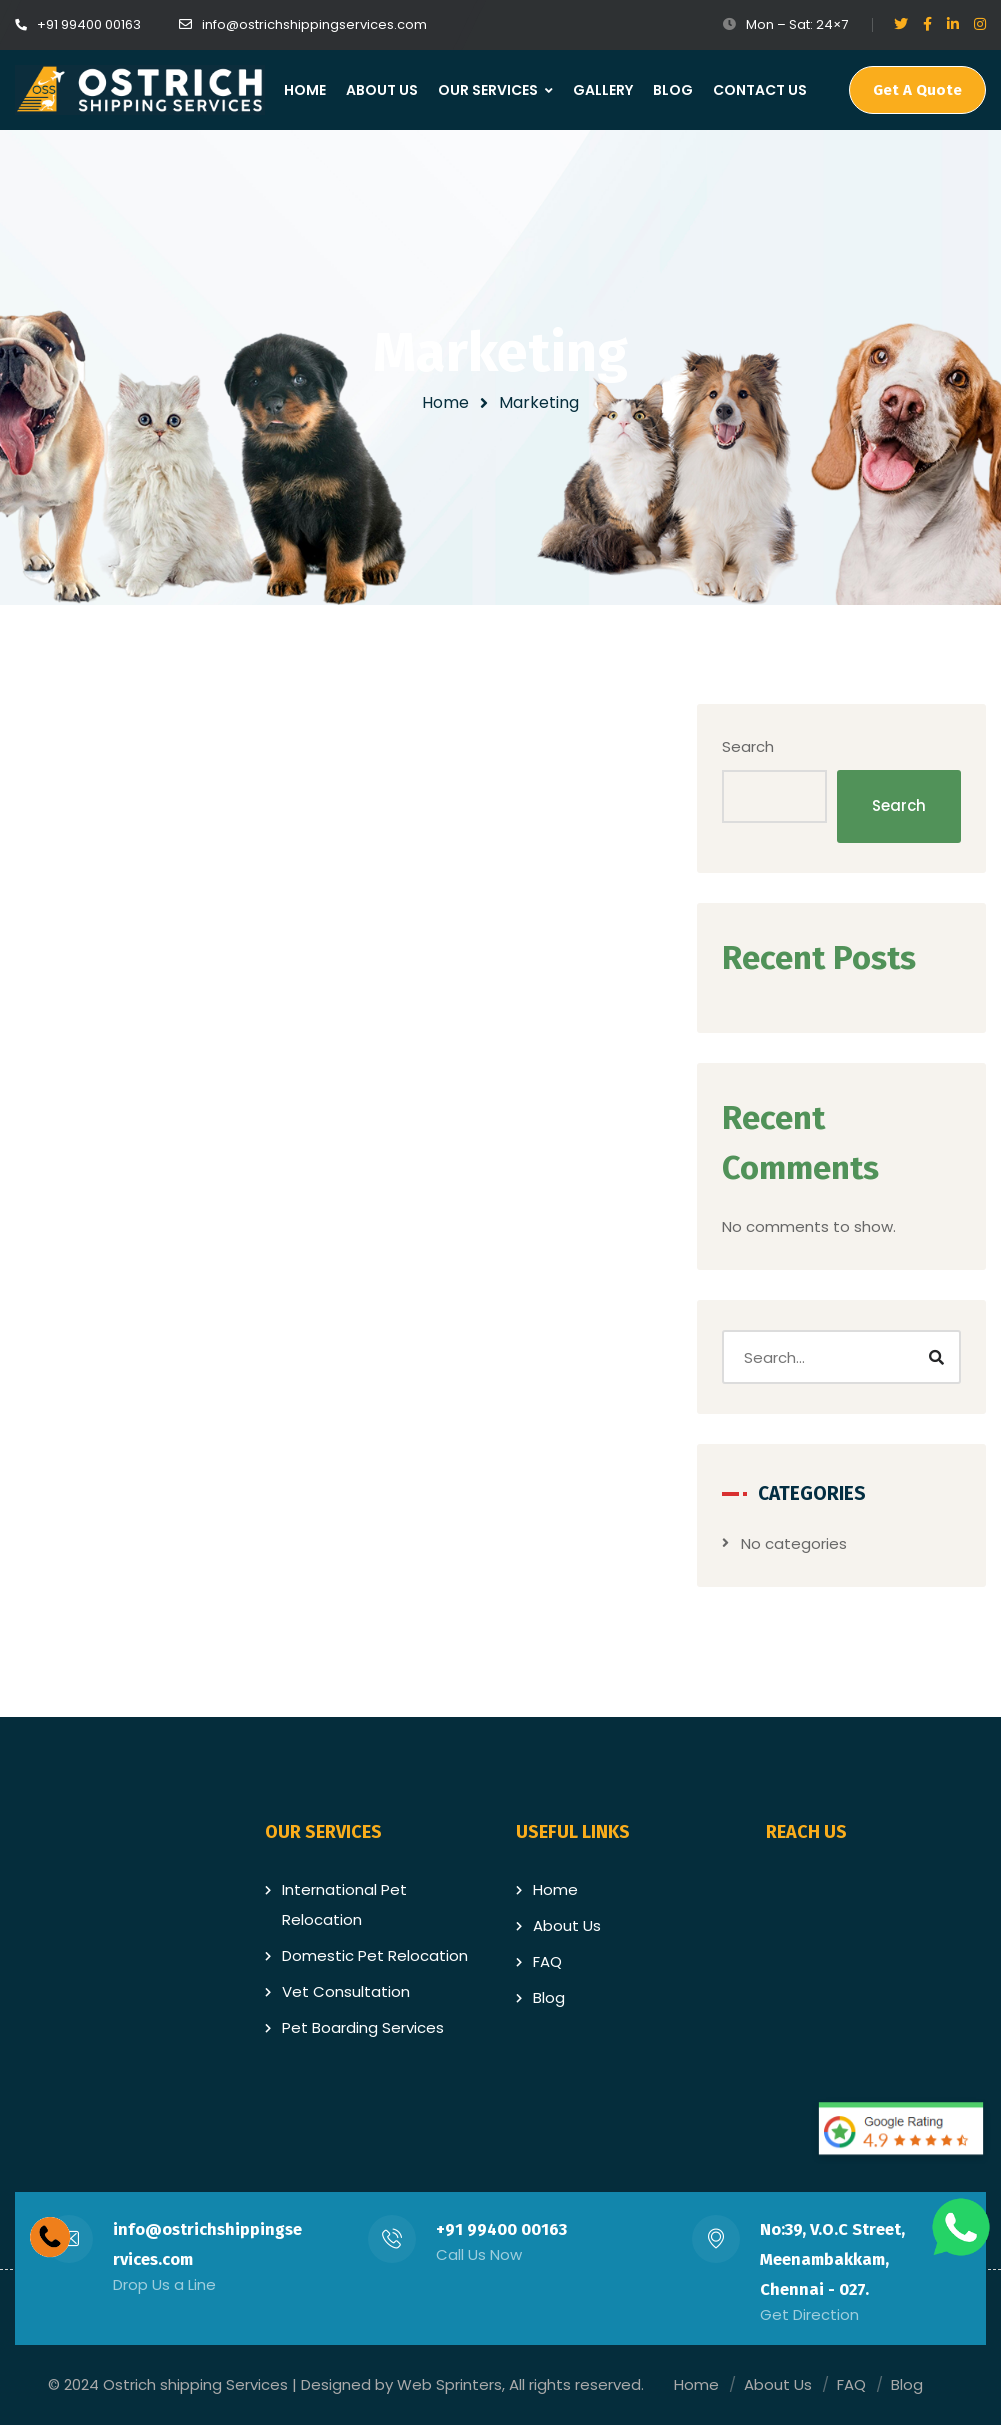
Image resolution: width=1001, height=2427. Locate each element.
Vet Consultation (346, 1993)
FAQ (547, 1963)
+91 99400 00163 (502, 2231)
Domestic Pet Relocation (375, 1957)
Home (445, 402)
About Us (567, 1927)
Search (765, 747)
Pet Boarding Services (363, 2029)
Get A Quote (917, 90)
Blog (549, 1999)
